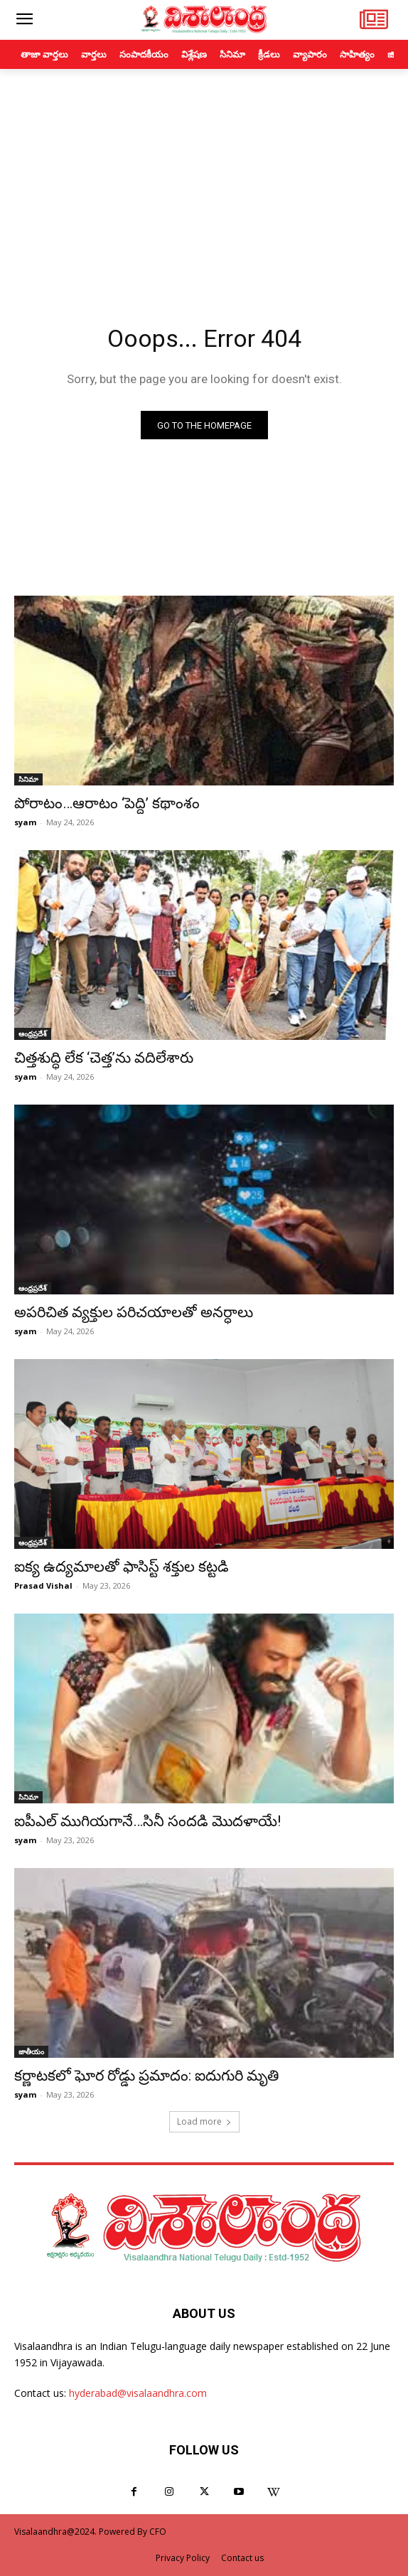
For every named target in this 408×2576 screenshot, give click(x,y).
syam (25, 822)
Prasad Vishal (43, 1585)
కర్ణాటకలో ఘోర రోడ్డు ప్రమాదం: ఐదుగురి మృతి (146, 2075)
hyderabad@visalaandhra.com (138, 2393)
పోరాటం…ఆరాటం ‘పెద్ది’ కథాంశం (107, 803)
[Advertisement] (204, 175)
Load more (204, 2121)
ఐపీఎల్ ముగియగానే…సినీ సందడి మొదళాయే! (147, 1821)
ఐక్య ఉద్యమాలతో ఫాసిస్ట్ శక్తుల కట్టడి (121, 1566)
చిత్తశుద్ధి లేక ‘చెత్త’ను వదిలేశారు (103, 1057)
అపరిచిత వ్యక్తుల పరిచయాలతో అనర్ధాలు (133, 1312)
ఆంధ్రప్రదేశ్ (32, 1034)
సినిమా (28, 779)
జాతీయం (31, 2051)
